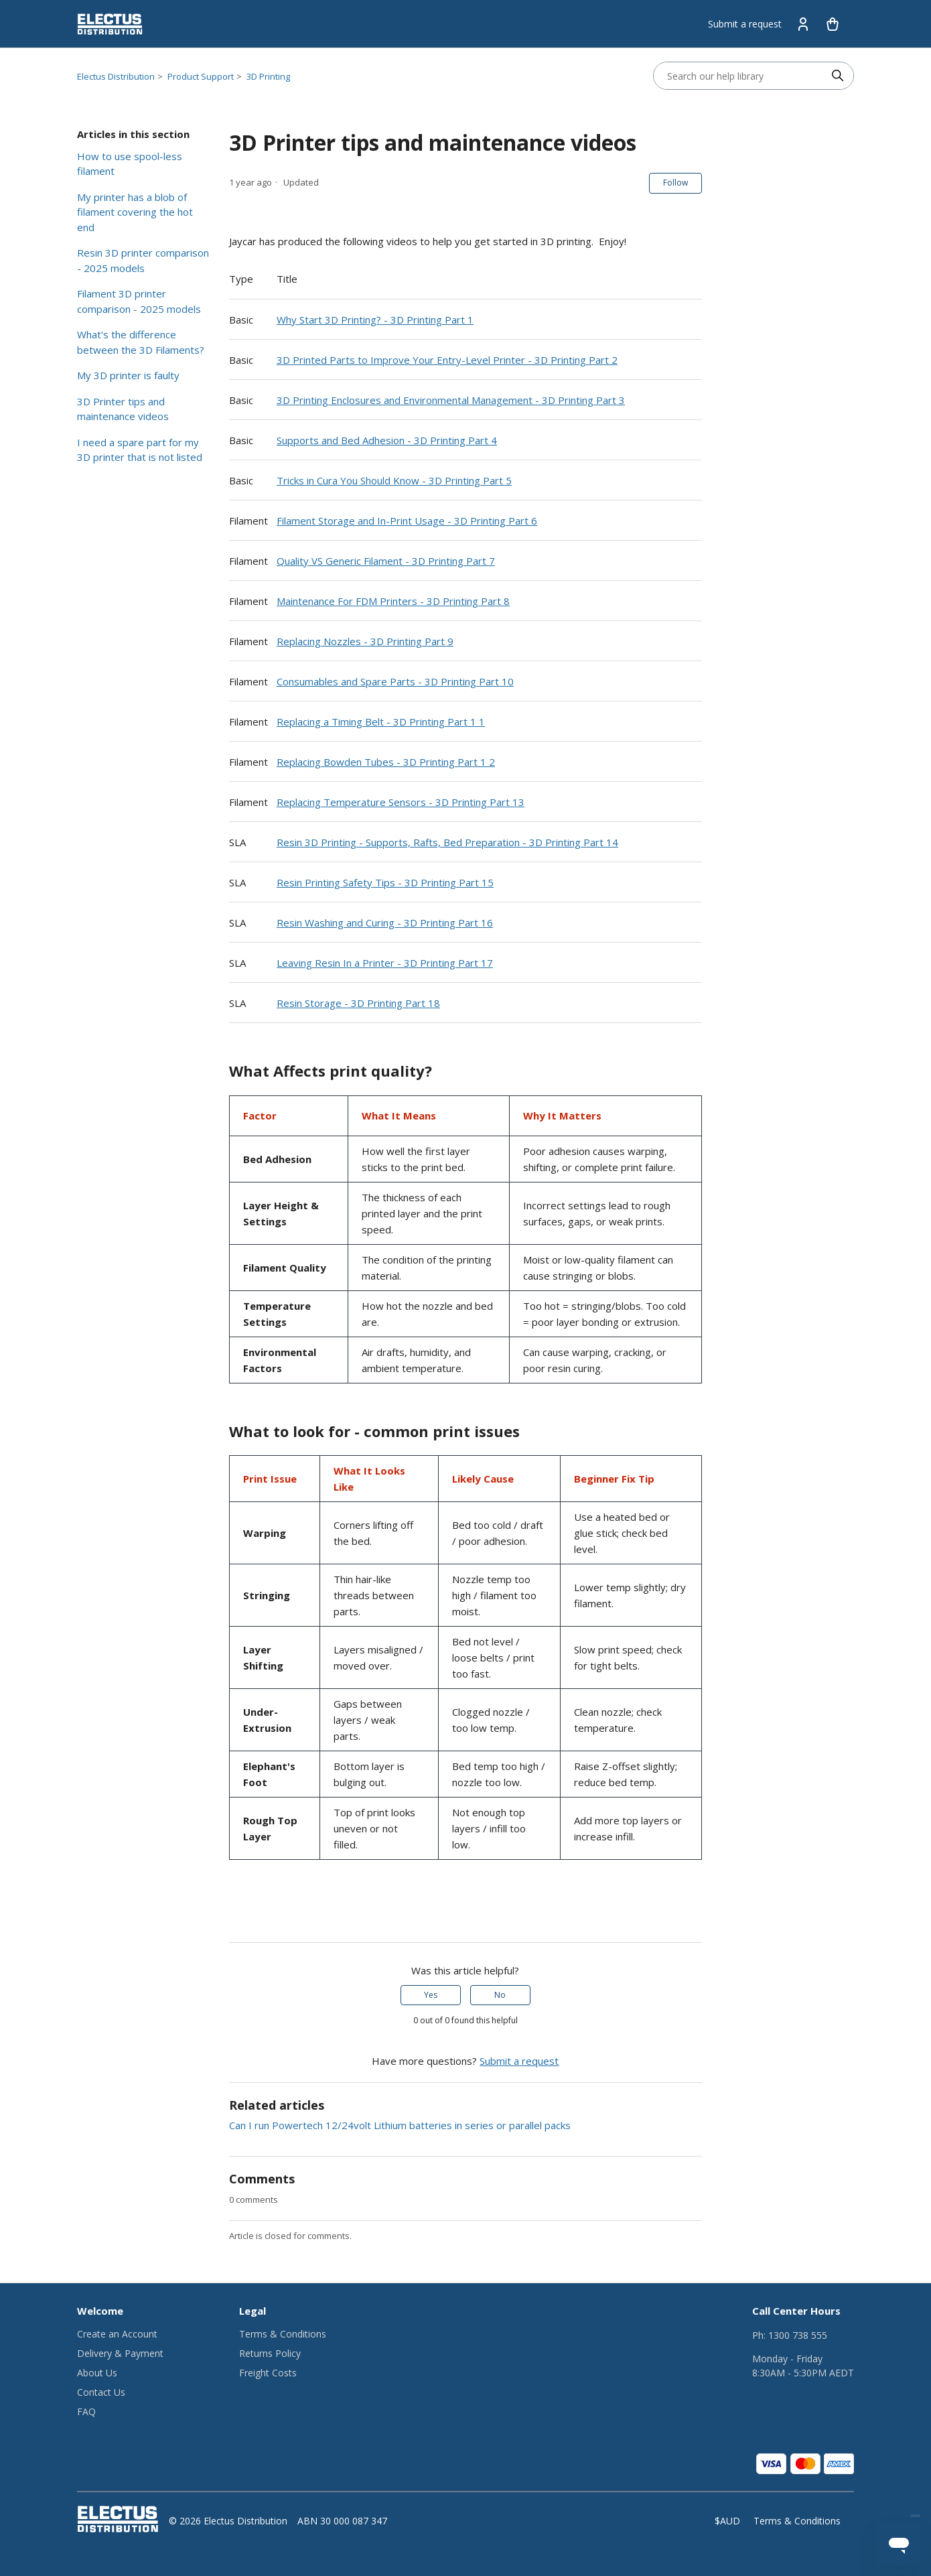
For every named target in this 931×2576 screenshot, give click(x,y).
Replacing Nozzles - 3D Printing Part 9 (365, 641)
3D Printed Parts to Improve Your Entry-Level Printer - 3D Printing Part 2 (447, 359)
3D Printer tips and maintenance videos (123, 409)
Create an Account (117, 2333)
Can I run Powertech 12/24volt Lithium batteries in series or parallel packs (400, 2125)
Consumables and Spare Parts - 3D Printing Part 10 (395, 681)
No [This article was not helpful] (500, 1995)
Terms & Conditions (282, 2333)
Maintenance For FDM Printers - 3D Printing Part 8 (393, 601)
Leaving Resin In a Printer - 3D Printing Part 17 (385, 962)
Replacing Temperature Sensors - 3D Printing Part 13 (400, 802)
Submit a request (745, 23)
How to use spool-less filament (129, 163)
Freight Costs (268, 2372)
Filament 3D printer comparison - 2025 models (139, 301)
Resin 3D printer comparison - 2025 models (143, 260)
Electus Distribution (116, 76)
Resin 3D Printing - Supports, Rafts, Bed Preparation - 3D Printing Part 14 (447, 842)
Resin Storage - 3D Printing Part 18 (358, 1003)
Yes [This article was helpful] (430, 1995)
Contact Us (101, 2392)
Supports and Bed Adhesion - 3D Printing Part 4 (387, 440)
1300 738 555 (797, 2335)
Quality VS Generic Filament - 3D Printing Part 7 (386, 560)
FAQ (86, 2411)
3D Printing (268, 76)
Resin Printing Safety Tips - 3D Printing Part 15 (385, 882)
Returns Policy (270, 2353)
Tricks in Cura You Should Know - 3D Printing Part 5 (394, 480)
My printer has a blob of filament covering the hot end (135, 212)
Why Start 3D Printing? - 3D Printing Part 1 (375, 319)
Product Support (200, 76)
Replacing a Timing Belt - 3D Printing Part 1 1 (381, 721)
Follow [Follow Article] (675, 182)
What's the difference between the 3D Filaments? (140, 342)
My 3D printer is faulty (128, 375)
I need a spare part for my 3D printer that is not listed (139, 449)
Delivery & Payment (120, 2353)
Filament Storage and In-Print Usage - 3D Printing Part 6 (407, 520)
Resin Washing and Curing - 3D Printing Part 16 (385, 922)
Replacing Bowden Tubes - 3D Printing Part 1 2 (386, 761)
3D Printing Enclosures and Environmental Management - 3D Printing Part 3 (451, 400)
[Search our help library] (740, 75)
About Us (97, 2372)
